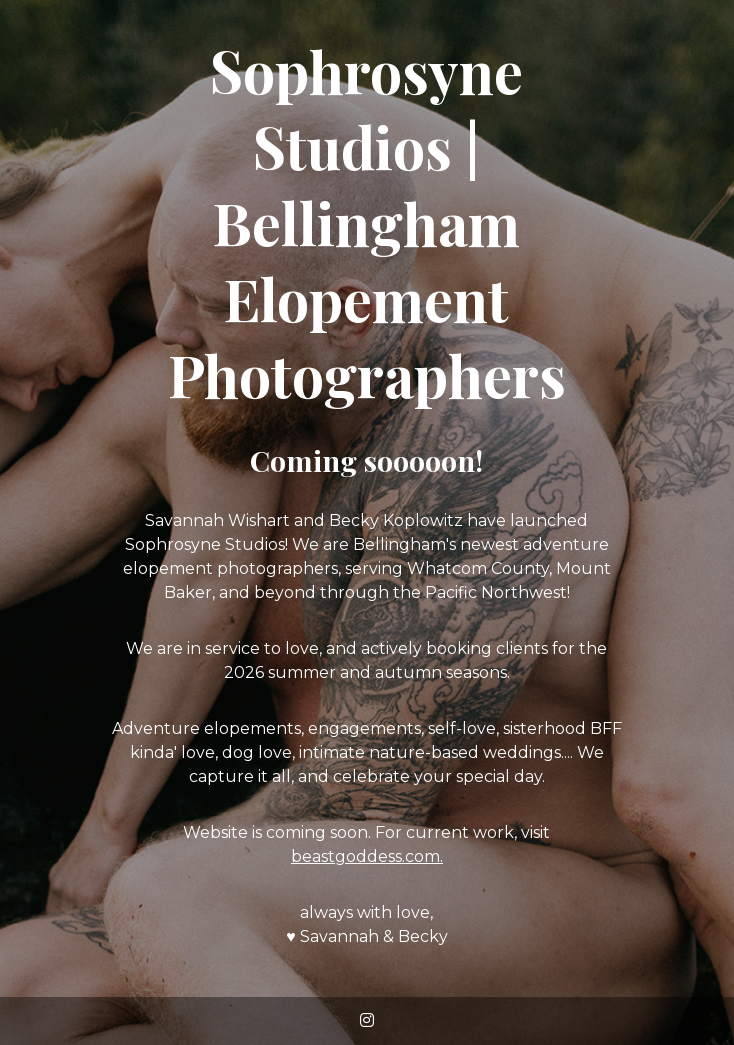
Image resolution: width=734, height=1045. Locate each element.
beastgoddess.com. (367, 856)
